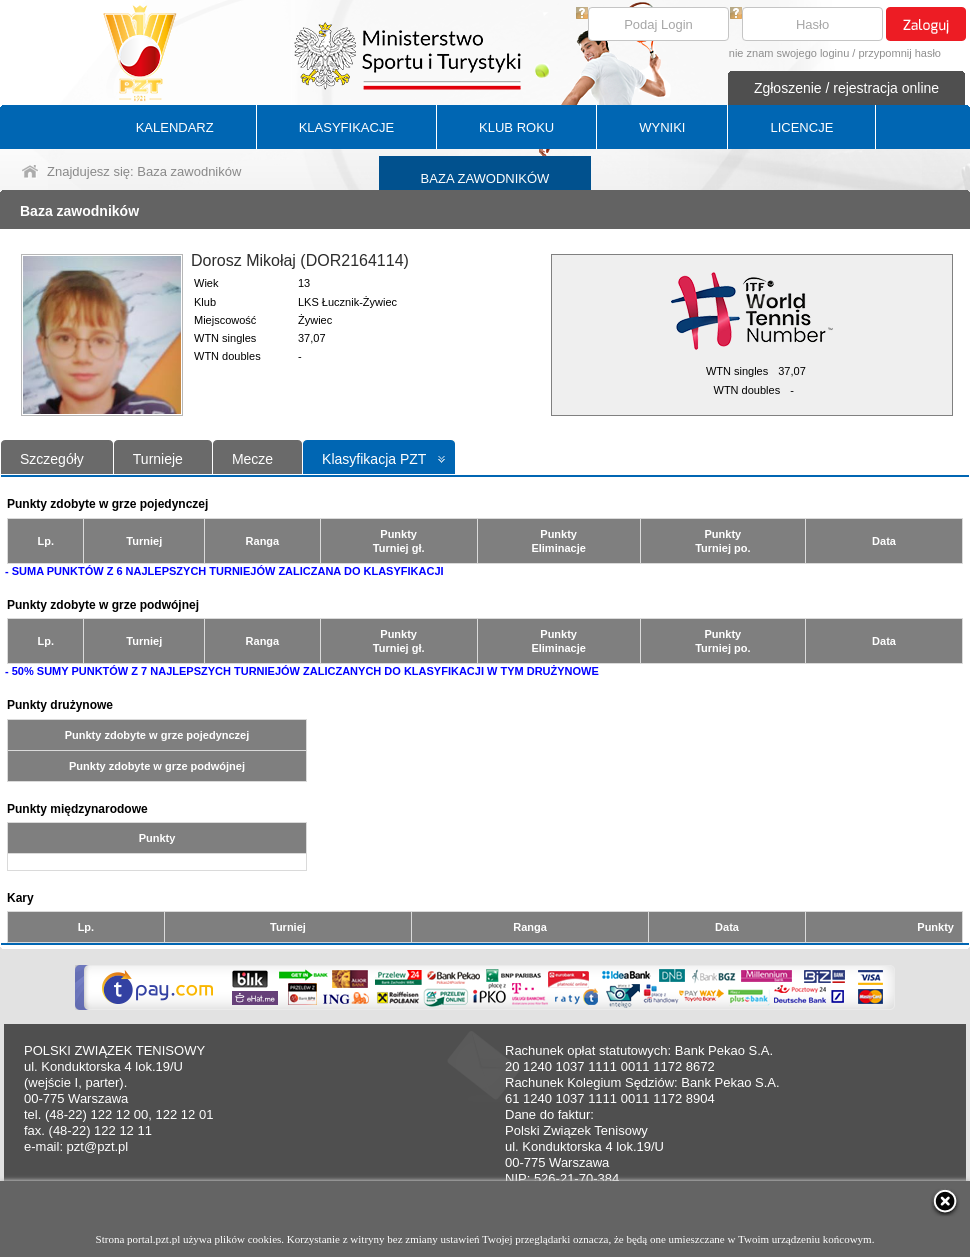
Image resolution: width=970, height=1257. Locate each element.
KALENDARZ (175, 127)
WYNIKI (662, 127)
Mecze (252, 459)
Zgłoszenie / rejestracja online (846, 88)
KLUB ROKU (516, 127)
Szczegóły (52, 459)
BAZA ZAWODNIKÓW (485, 178)
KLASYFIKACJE (346, 127)
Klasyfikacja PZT (374, 459)
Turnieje (158, 459)
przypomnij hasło (899, 53)
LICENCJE (801, 127)
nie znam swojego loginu (789, 53)
